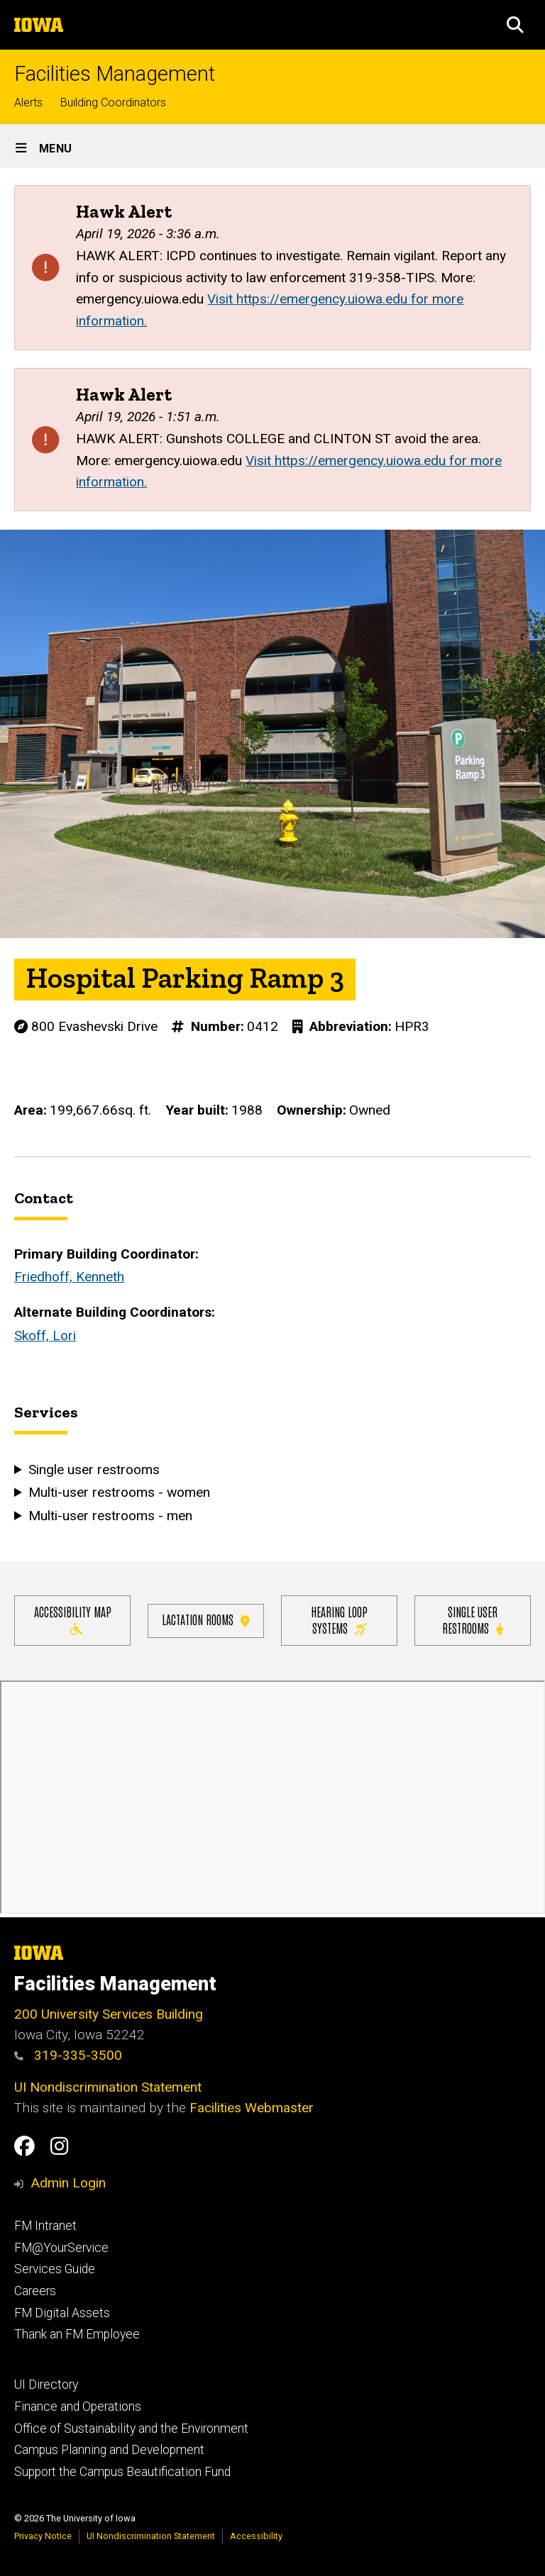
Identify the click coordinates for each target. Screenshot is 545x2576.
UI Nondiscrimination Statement (108, 2087)
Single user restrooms (472, 1619)
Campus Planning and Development (109, 2450)
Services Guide (54, 2269)
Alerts (28, 102)
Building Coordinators (113, 102)
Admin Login (68, 2183)
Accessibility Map (72, 1619)
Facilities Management (114, 74)
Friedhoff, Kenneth (69, 1277)
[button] (515, 25)
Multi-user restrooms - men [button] (110, 1515)
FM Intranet (45, 2226)
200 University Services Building (108, 2014)
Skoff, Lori (45, 1335)
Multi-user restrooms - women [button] (119, 1492)
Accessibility (256, 2536)
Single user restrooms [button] (94, 1469)
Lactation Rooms (206, 1619)
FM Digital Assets (62, 2313)
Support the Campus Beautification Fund (122, 2472)
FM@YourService (61, 2248)
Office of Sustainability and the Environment (131, 2428)
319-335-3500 (68, 2055)
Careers (35, 2291)
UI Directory (46, 2384)
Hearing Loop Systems (339, 1619)
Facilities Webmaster (251, 2108)
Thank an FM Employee (77, 2334)
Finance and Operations (77, 2406)
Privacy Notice (43, 2536)
